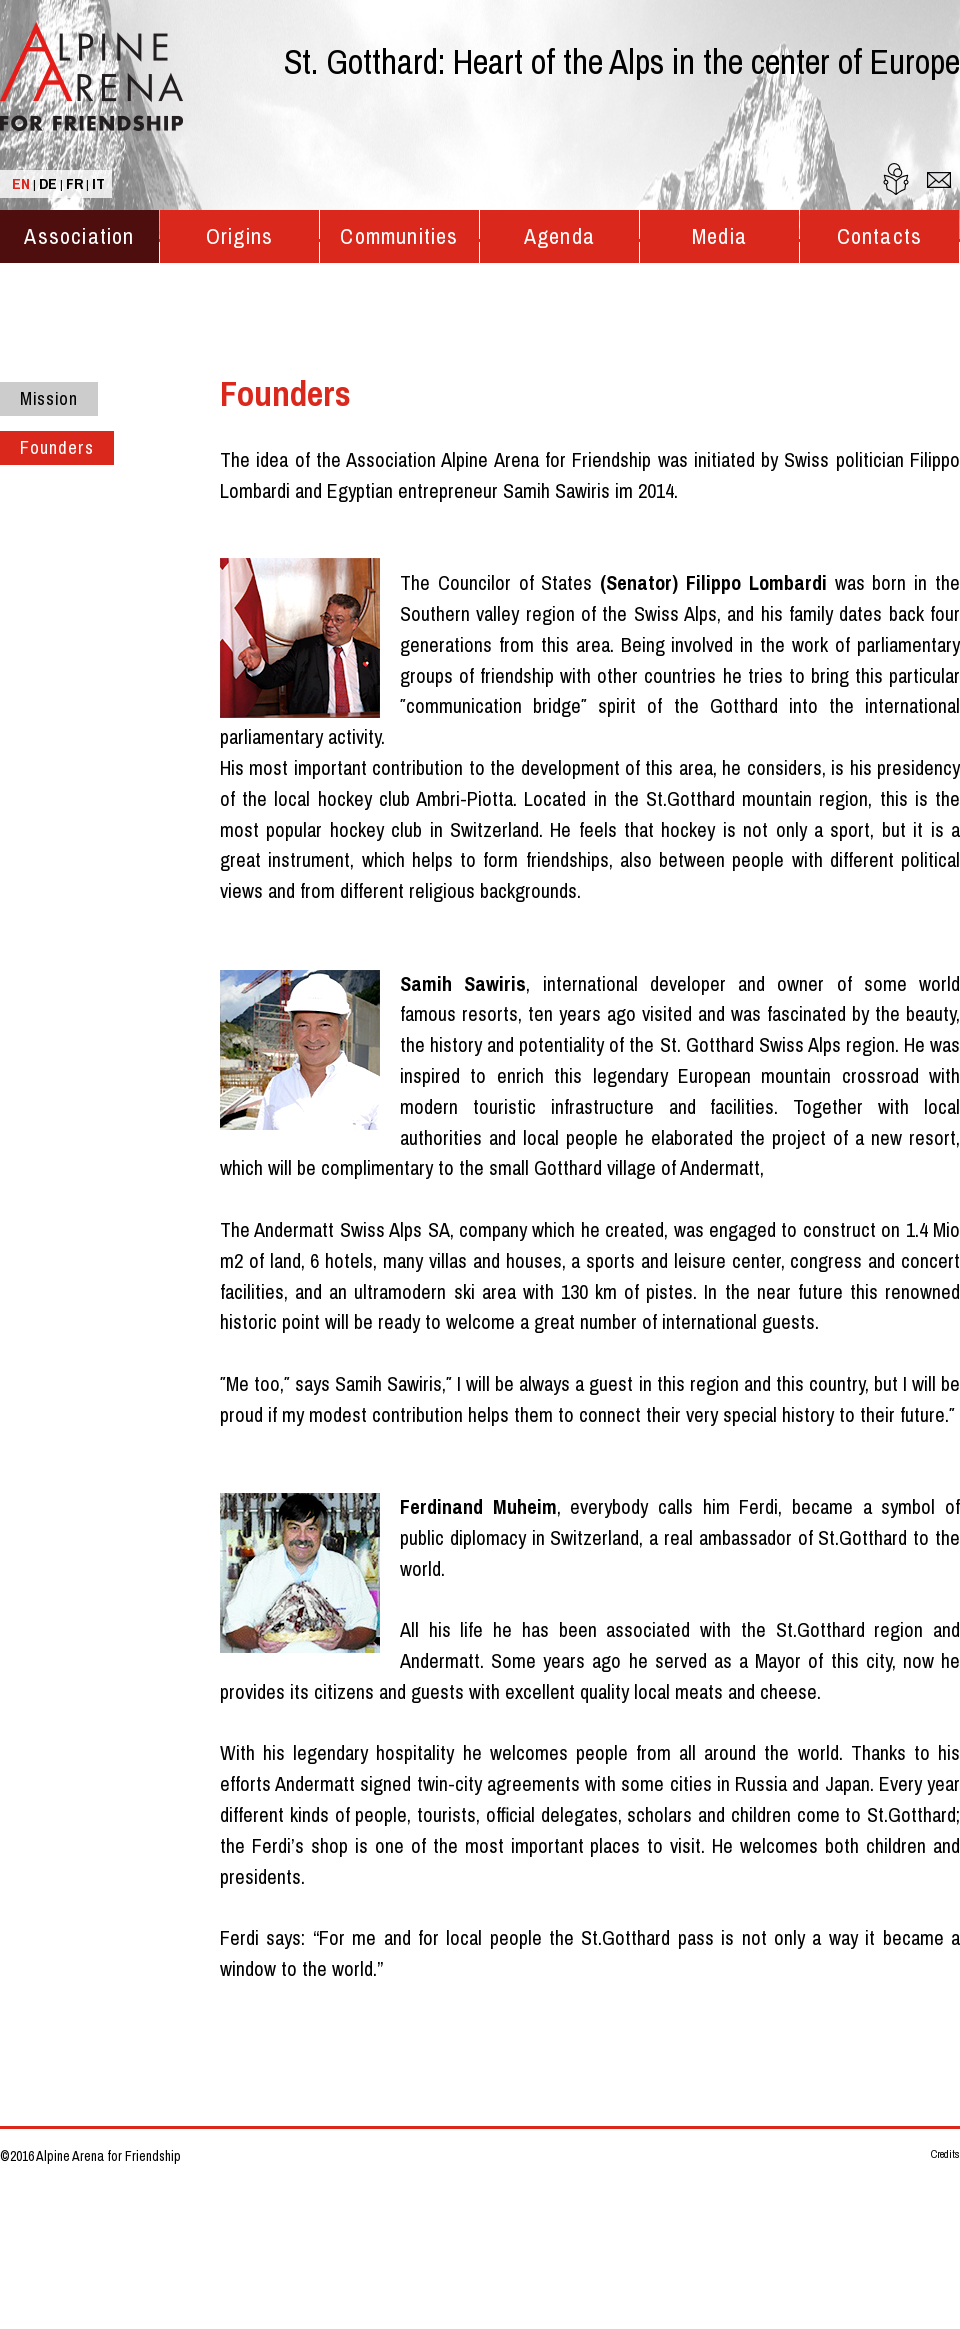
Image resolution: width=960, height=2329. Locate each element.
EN (21, 184)
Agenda (559, 236)
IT (98, 184)
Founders (57, 448)
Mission (49, 399)
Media (719, 236)
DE (48, 184)
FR (74, 184)
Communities (399, 236)
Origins (239, 236)
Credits (945, 2154)
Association (79, 236)
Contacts (880, 236)
